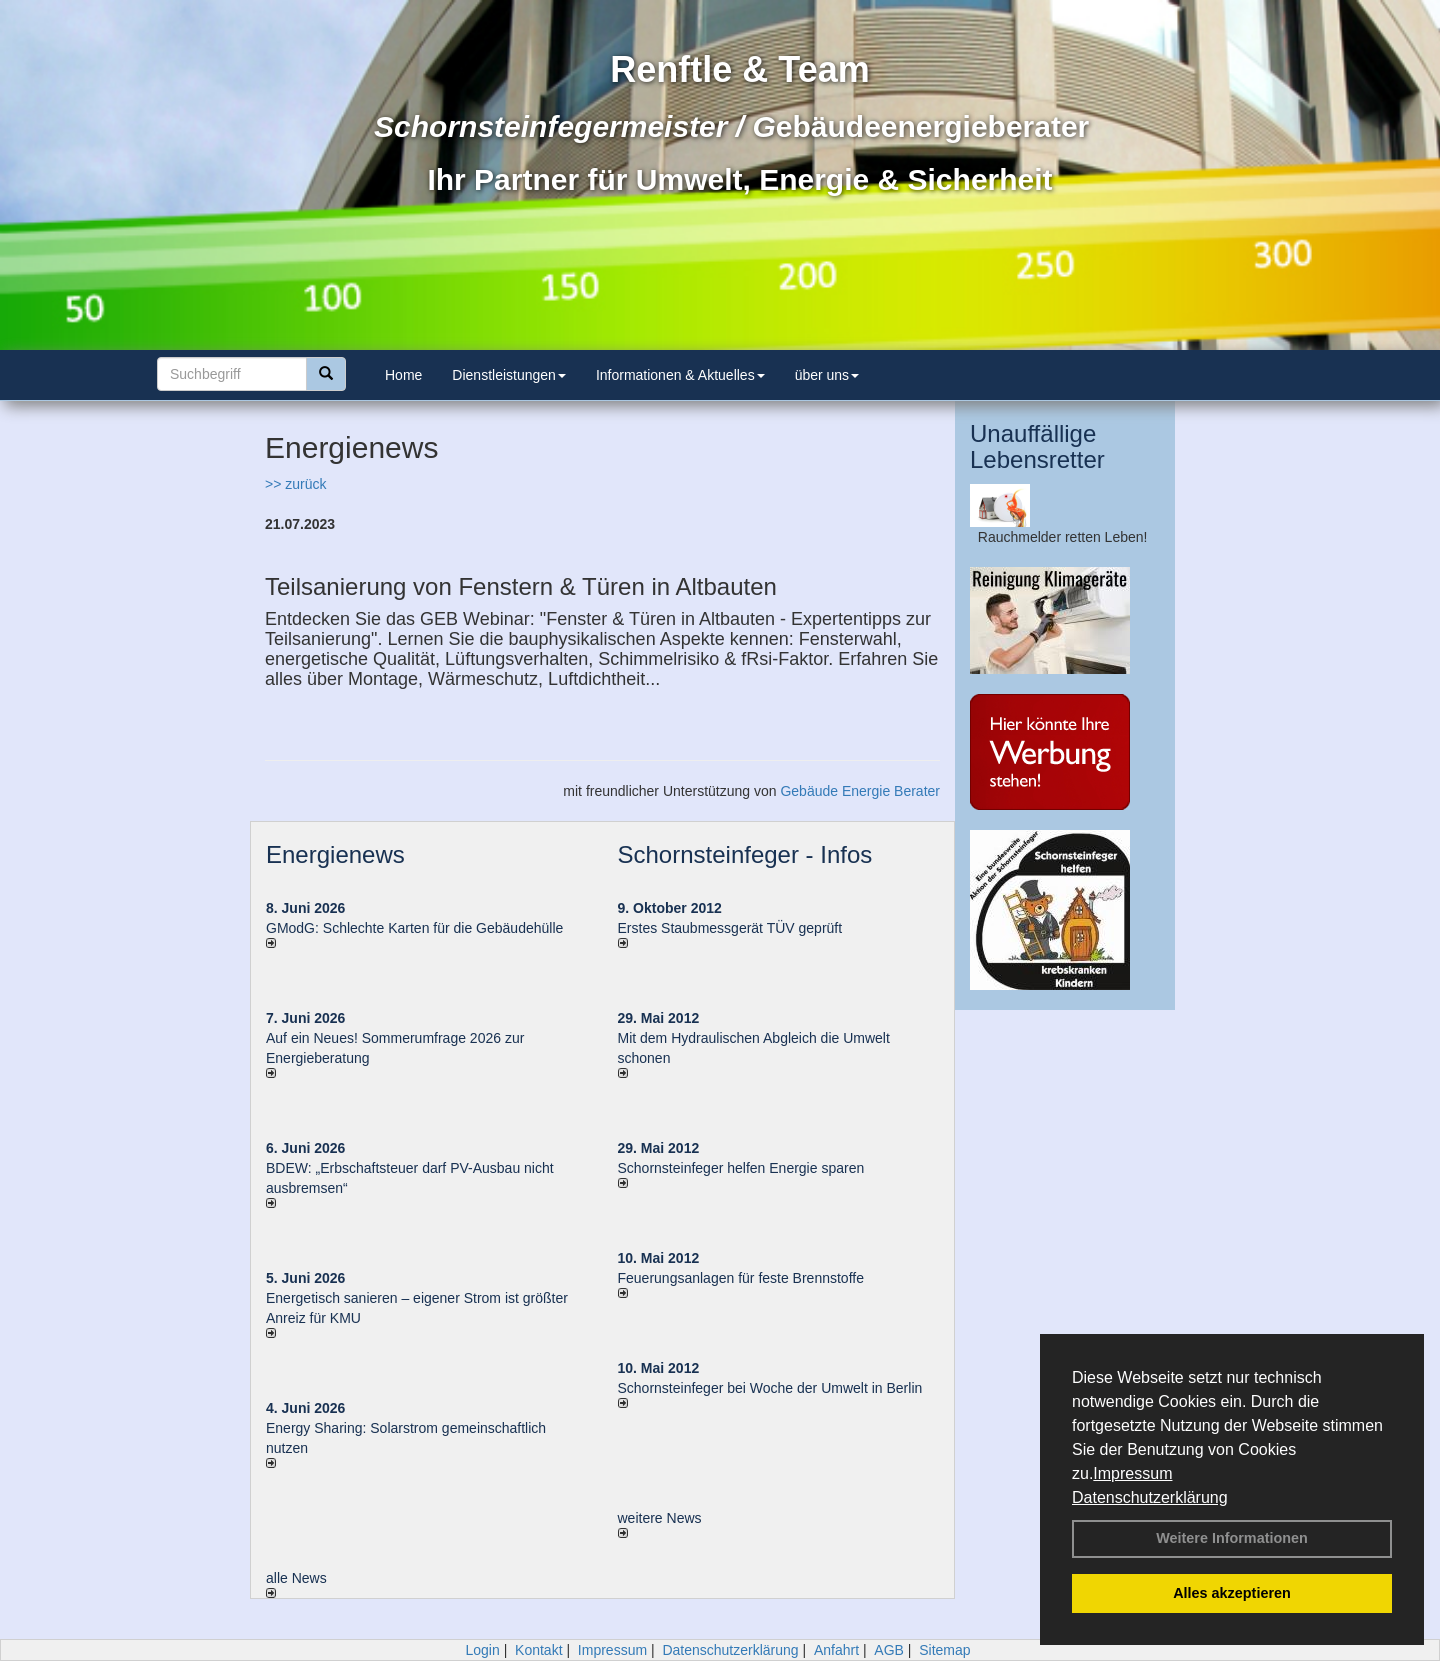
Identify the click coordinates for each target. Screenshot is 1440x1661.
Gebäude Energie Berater (860, 791)
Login (482, 1650)
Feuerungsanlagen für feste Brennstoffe (741, 1278)
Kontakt (538, 1650)
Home (403, 375)
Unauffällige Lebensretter (1037, 446)
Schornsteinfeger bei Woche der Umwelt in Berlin (770, 1388)
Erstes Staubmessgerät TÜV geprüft (730, 928)
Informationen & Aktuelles (680, 375)
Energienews (335, 854)
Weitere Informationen (1232, 1538)
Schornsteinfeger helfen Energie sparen (741, 1168)
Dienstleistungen (509, 375)
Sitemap (944, 1650)
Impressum (1132, 1473)
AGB (889, 1650)
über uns (827, 375)
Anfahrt (836, 1650)
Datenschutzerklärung (1150, 1497)
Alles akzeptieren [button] (1232, 1593)
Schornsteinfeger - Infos (745, 854)
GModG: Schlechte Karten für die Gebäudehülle (414, 928)
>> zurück (295, 484)
